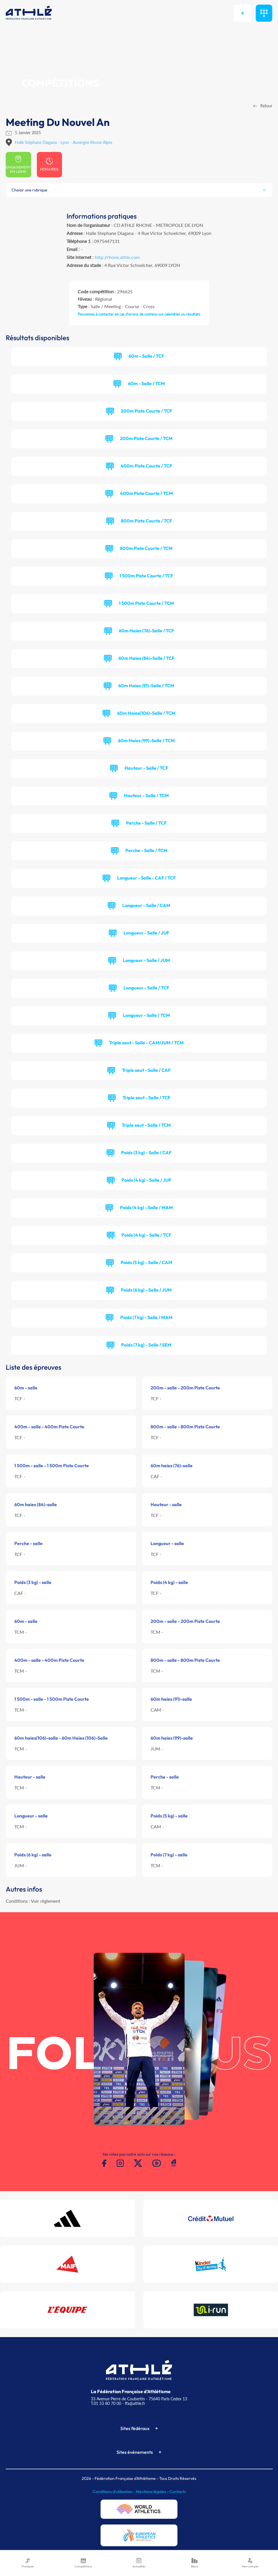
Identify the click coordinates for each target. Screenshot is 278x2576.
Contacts (177, 2491)
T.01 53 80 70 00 (106, 2403)
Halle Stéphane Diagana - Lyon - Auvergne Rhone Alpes (63, 142)
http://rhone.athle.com (117, 257)
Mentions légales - (152, 2491)
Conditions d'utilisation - (114, 2491)
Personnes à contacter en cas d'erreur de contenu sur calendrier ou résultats (139, 314)
